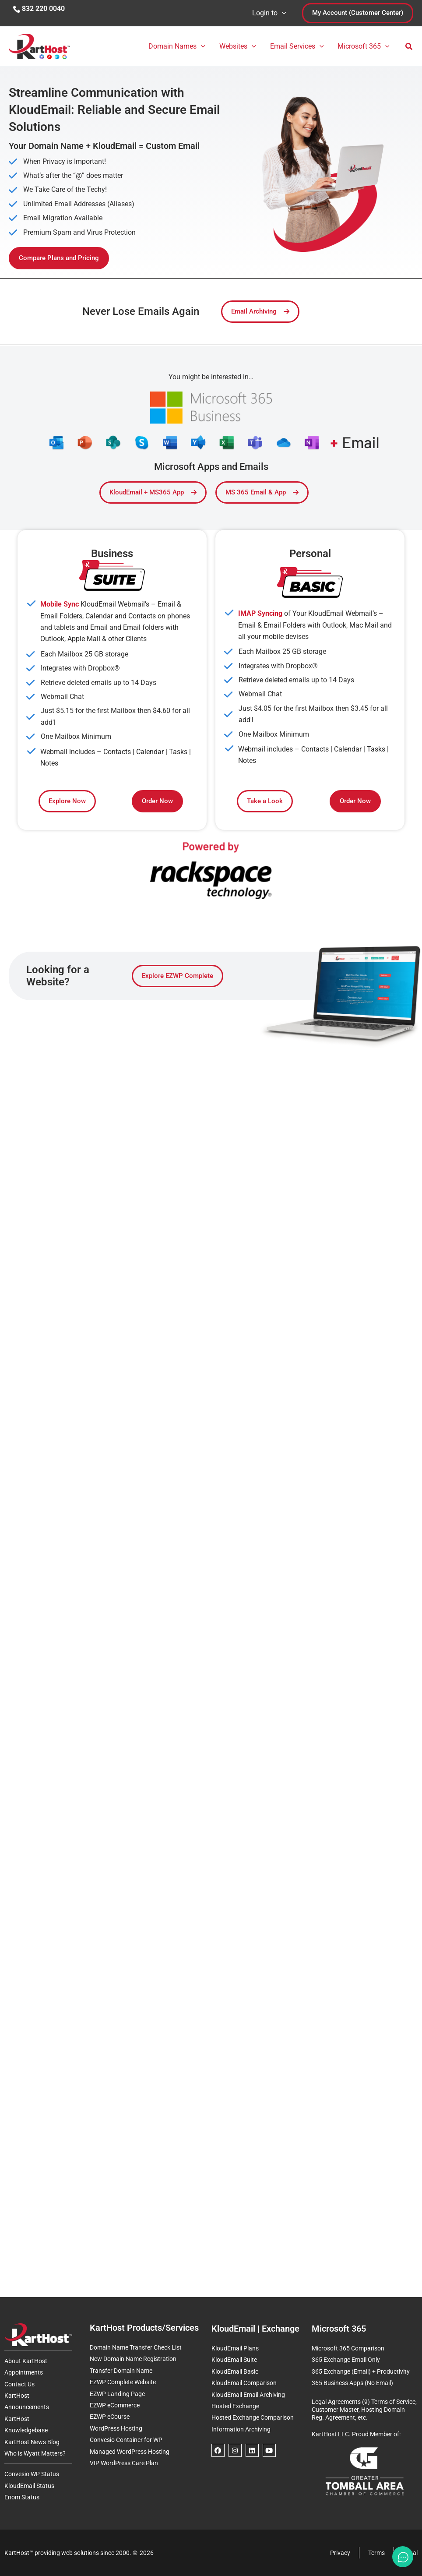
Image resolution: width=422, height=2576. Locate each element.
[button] (282, 13)
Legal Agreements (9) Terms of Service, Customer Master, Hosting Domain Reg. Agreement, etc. (364, 2409)
